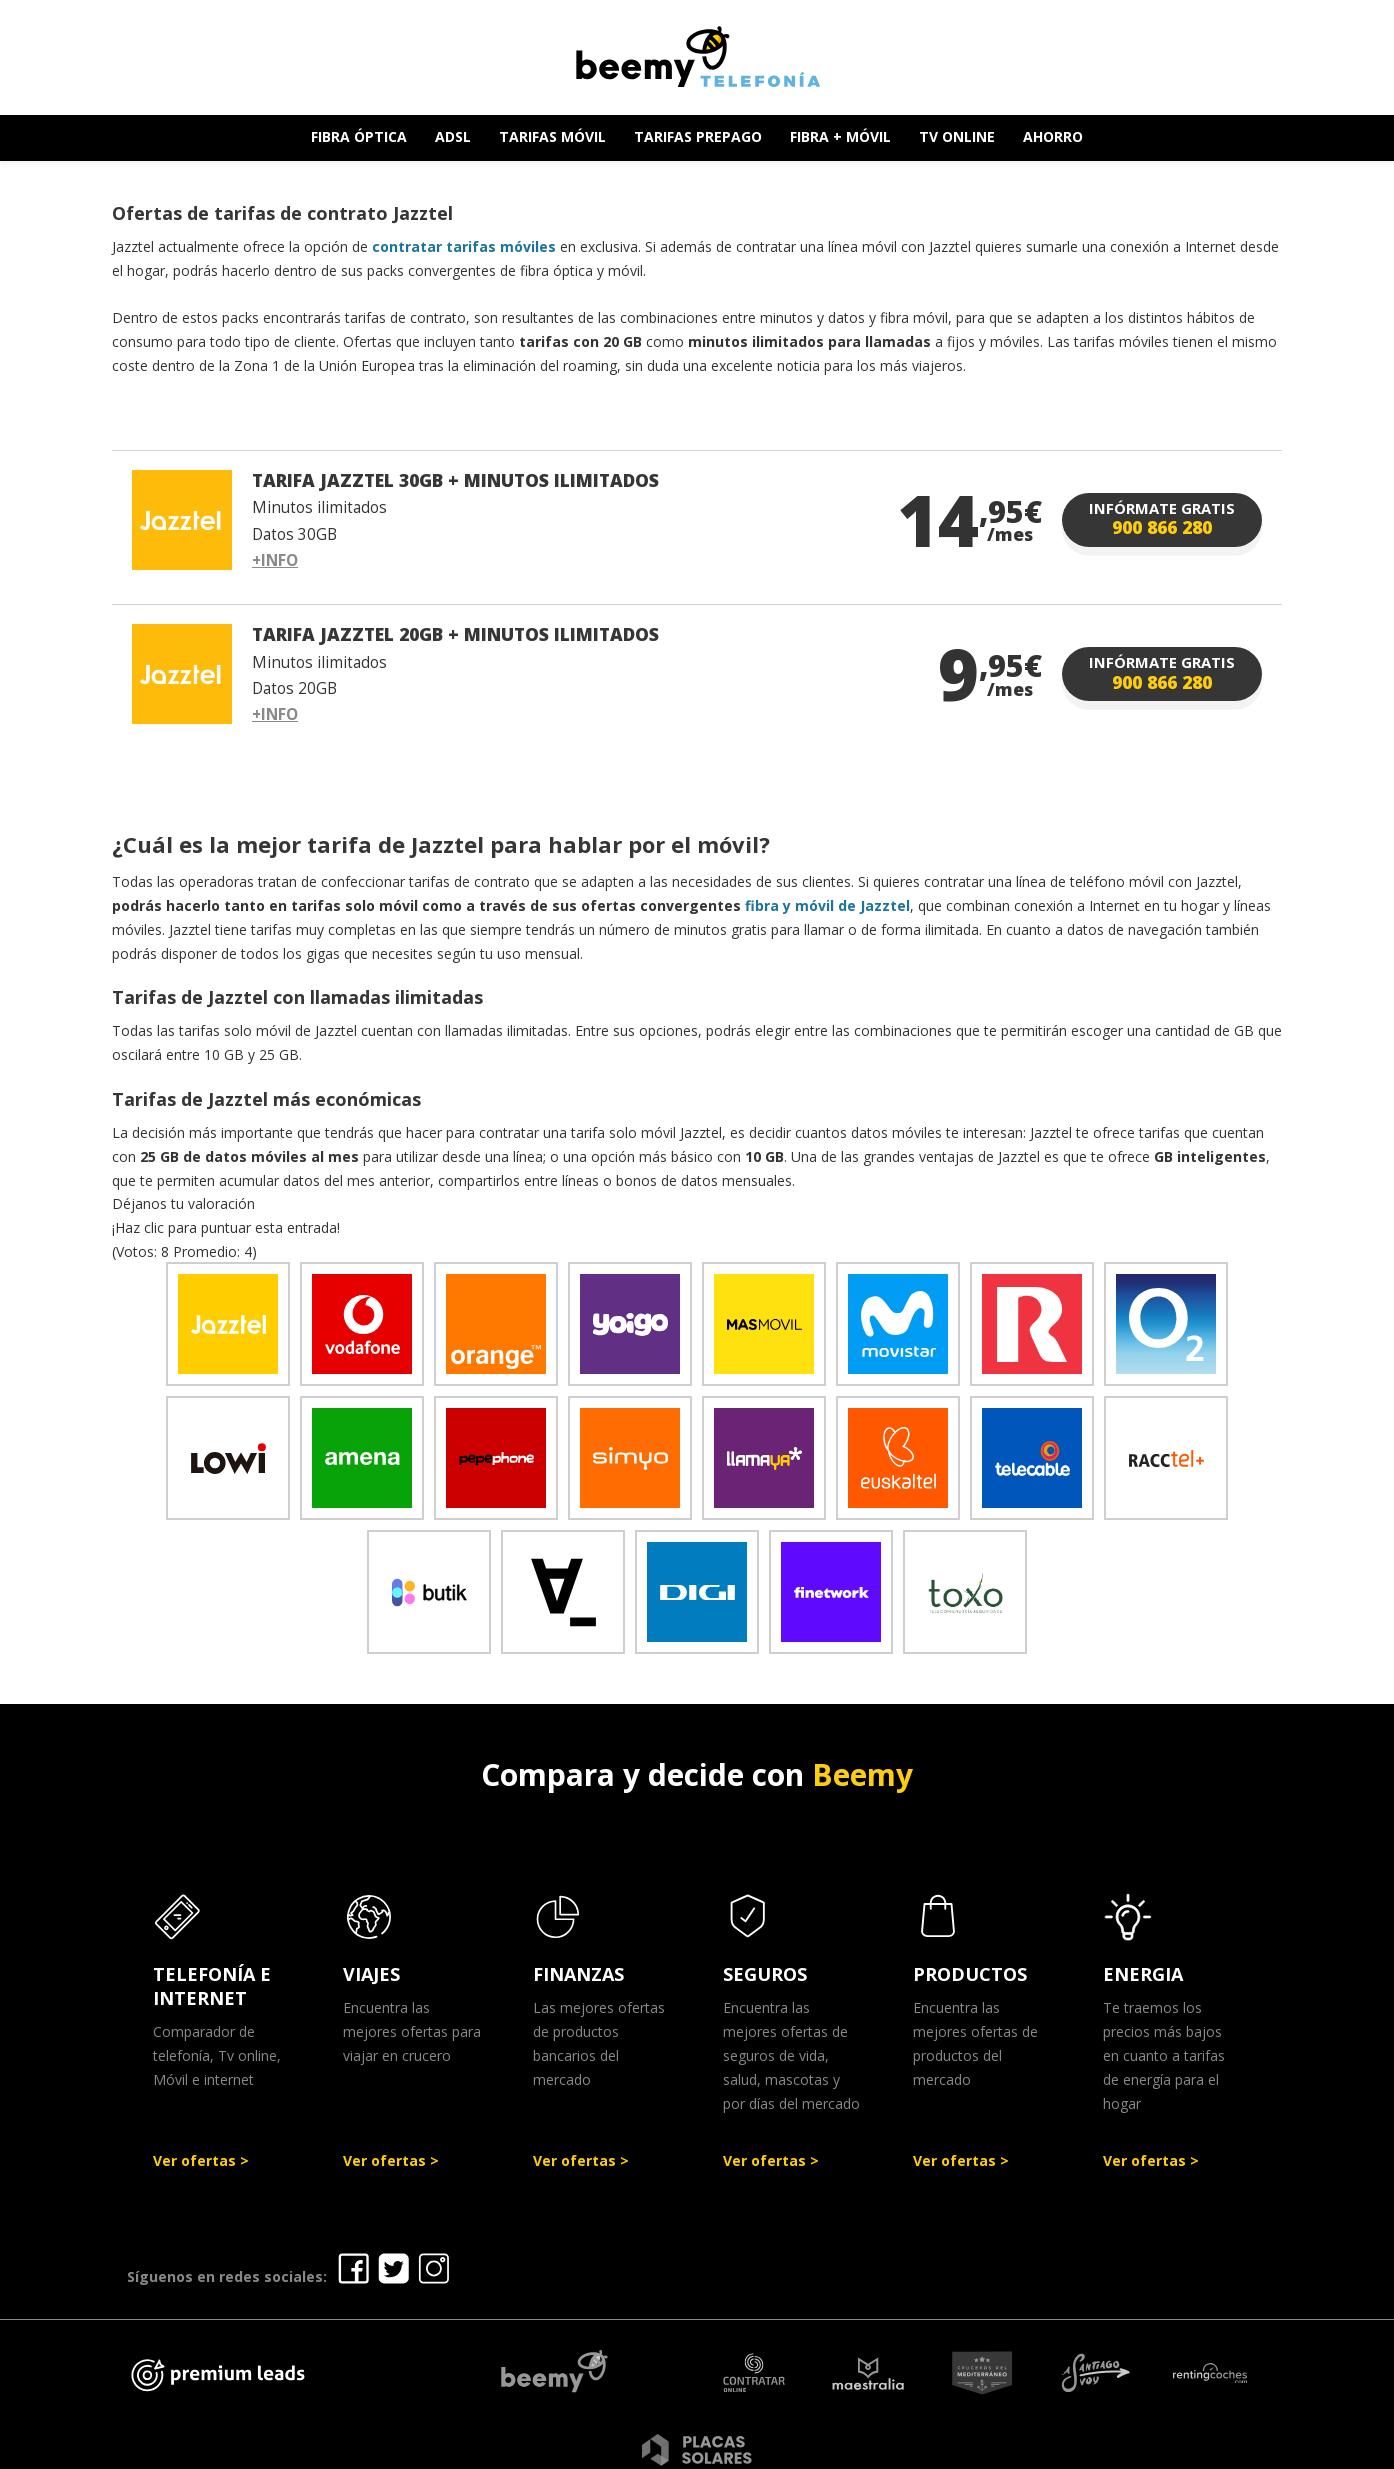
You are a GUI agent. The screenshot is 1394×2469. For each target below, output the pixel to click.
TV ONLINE (957, 136)
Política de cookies (990, 2446)
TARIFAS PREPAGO (698, 136)
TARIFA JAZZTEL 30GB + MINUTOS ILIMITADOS (455, 480)
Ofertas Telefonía (530, 2446)
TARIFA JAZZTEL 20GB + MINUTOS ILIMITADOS (455, 634)
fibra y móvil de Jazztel (827, 905)
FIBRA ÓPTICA (359, 136)
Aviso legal (665, 2446)
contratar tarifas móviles (464, 246)
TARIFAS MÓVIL (552, 136)
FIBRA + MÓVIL (840, 136)
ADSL (453, 136)
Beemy (862, 1774)
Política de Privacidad (811, 2446)
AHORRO (1053, 136)
